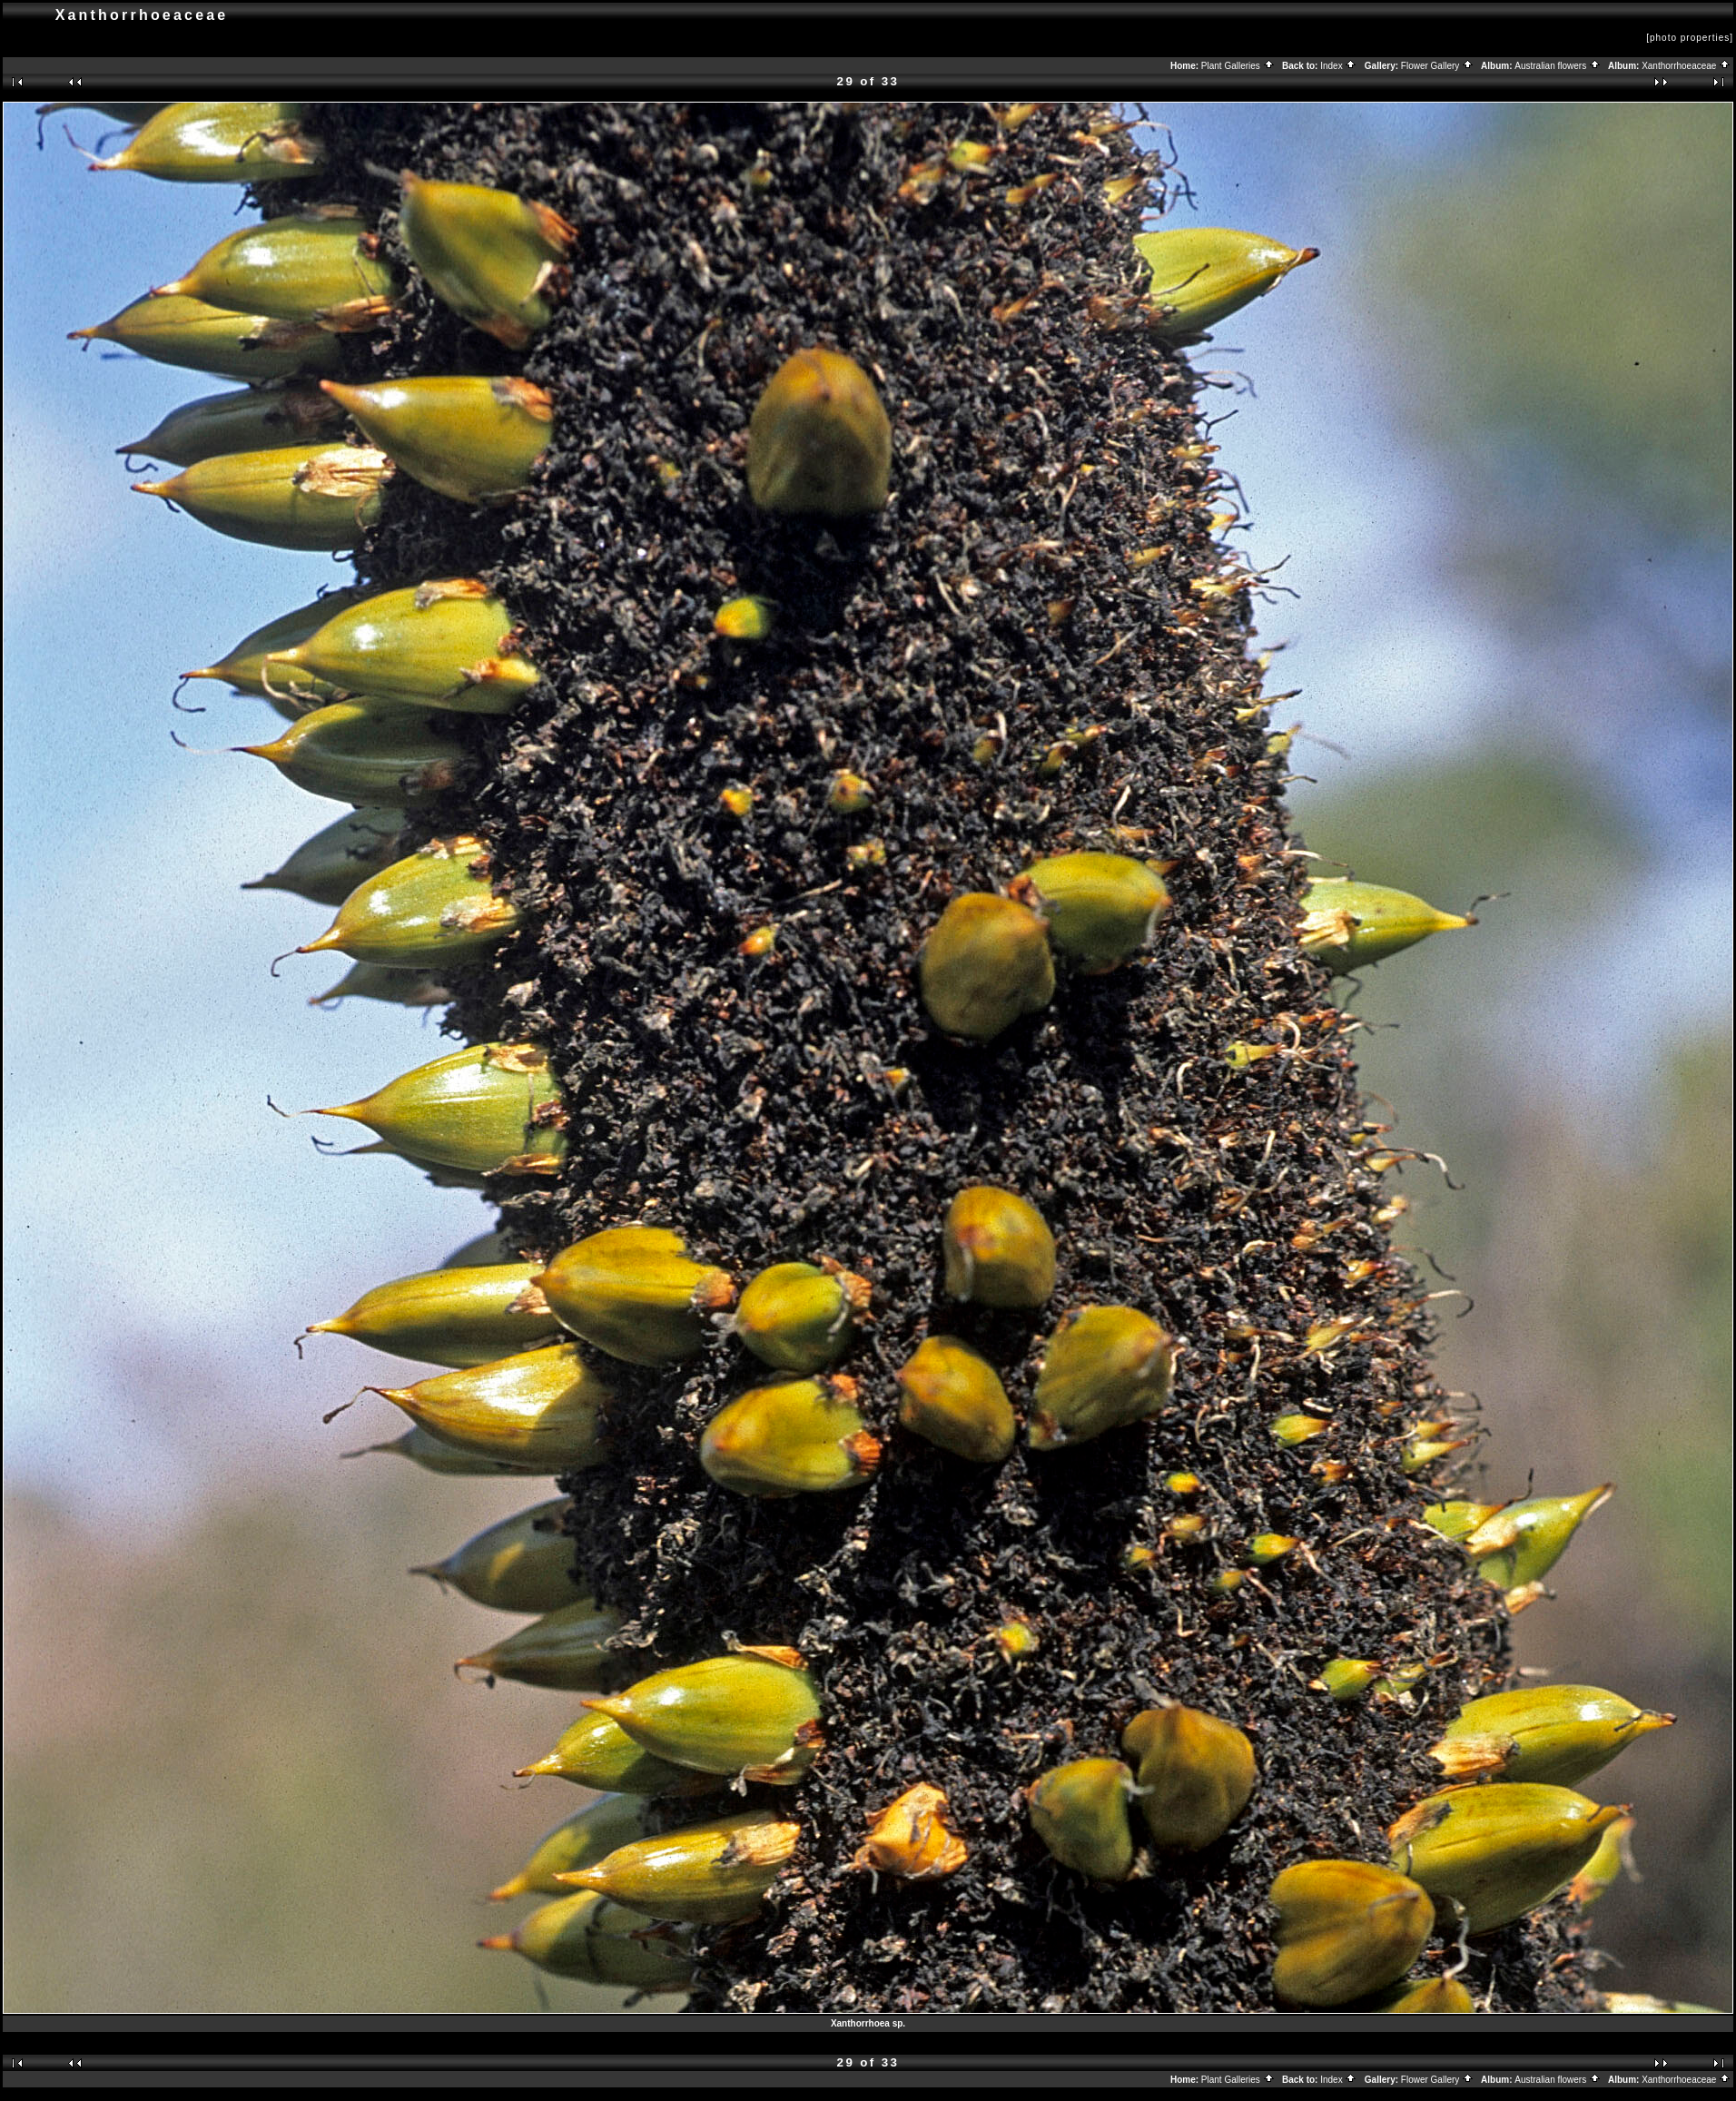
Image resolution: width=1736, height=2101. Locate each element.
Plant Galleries (1238, 66)
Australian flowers (1557, 66)
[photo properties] (1689, 38)
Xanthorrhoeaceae (1686, 66)
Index (1338, 66)
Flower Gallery (1437, 66)
